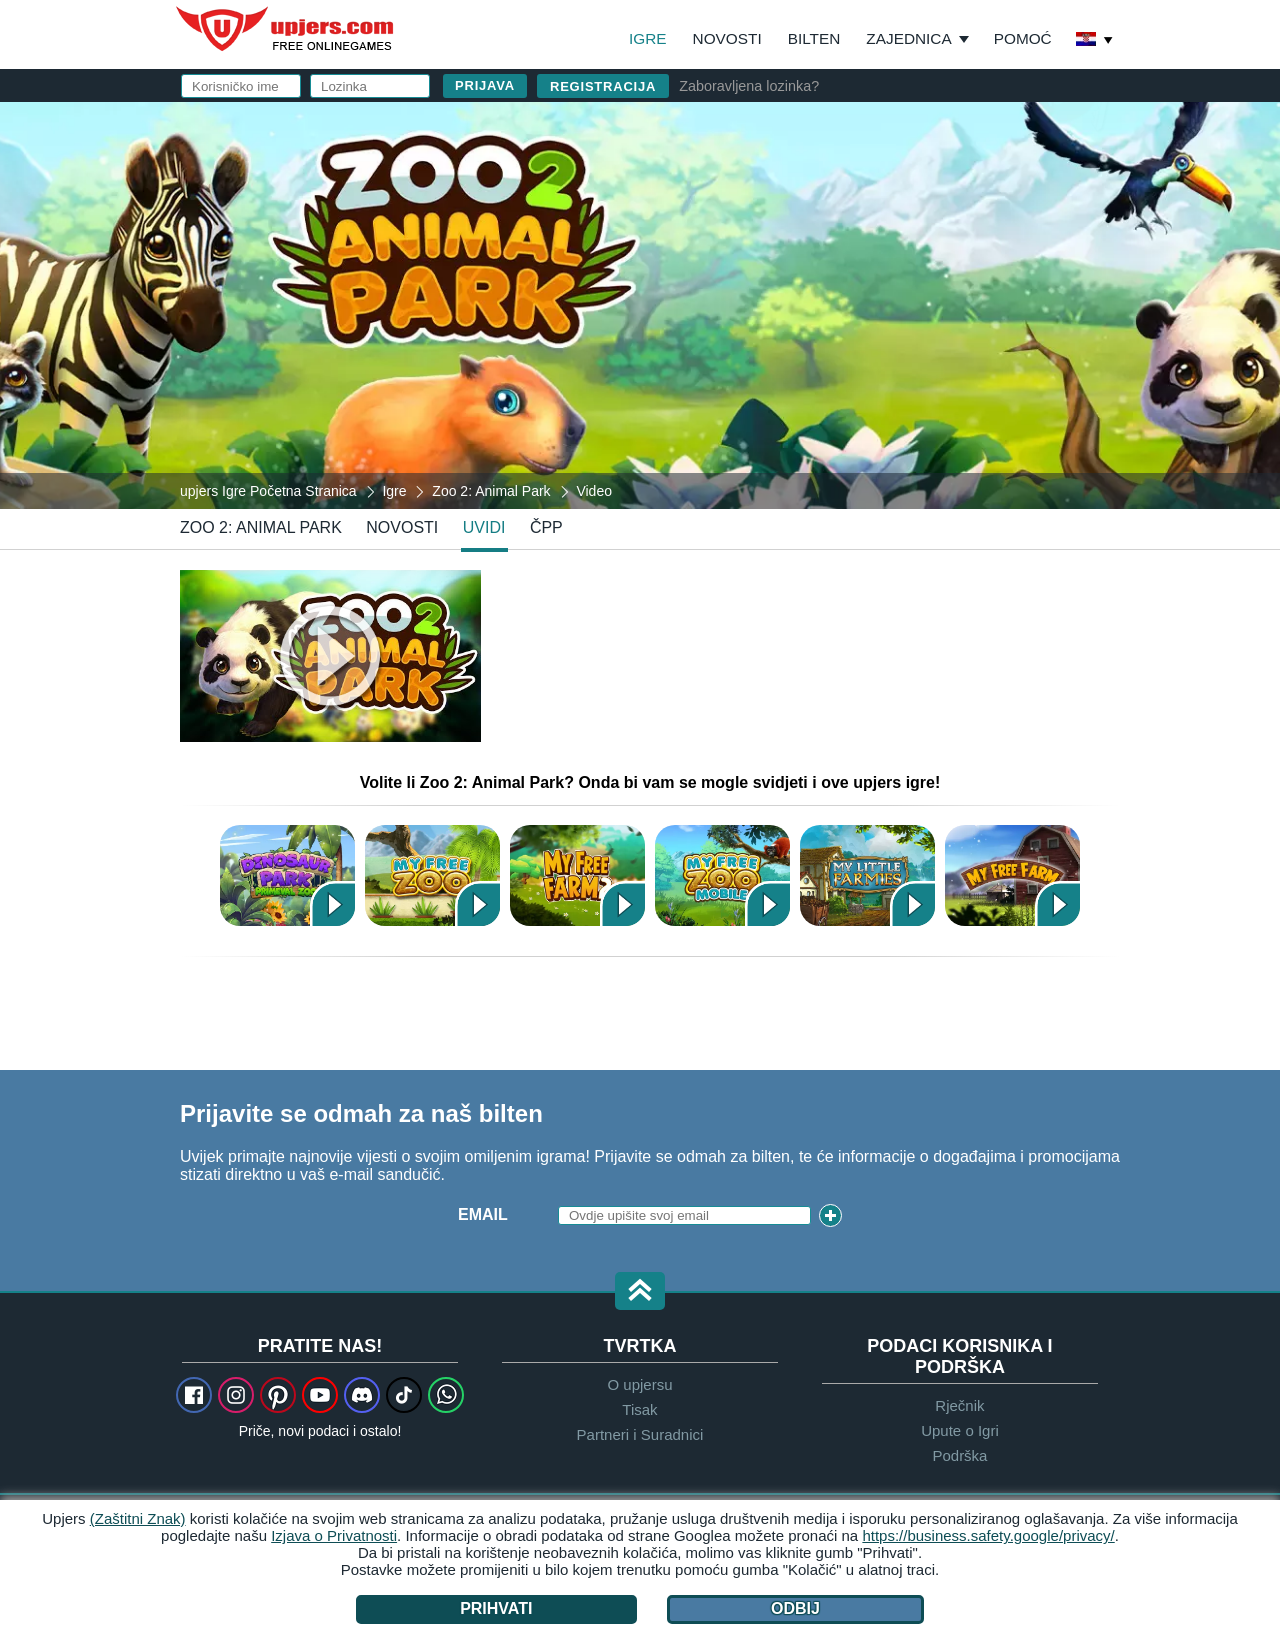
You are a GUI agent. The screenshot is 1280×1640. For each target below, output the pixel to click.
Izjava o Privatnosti (334, 1535)
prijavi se (846, 125)
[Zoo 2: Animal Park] (640, 304)
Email (483, 1214)
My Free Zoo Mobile (722, 875)
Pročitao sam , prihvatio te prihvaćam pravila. (869, 345)
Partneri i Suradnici (640, 1434)
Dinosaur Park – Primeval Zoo (287, 875)
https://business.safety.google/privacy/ (988, 1535)
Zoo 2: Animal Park (261, 527)
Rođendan (736, 297)
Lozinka (725, 257)
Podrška (959, 1455)
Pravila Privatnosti (788, 354)
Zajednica (908, 38)
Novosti (727, 38)
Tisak (639, 1409)
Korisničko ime (757, 177)
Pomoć (1023, 38)
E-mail (717, 217)
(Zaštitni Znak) (138, 1518)
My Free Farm (1012, 875)
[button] (640, 1292)
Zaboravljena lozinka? (749, 86)
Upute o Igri (960, 1430)
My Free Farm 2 (577, 875)
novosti (402, 527)
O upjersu (639, 1384)
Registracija (603, 86)
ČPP (546, 527)
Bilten (814, 38)
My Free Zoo (432, 875)
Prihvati (496, 1608)
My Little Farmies (867, 875)
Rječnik (959, 1405)
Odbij (795, 1608)
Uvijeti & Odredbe (883, 336)
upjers (286, 29)
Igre (648, 38)
